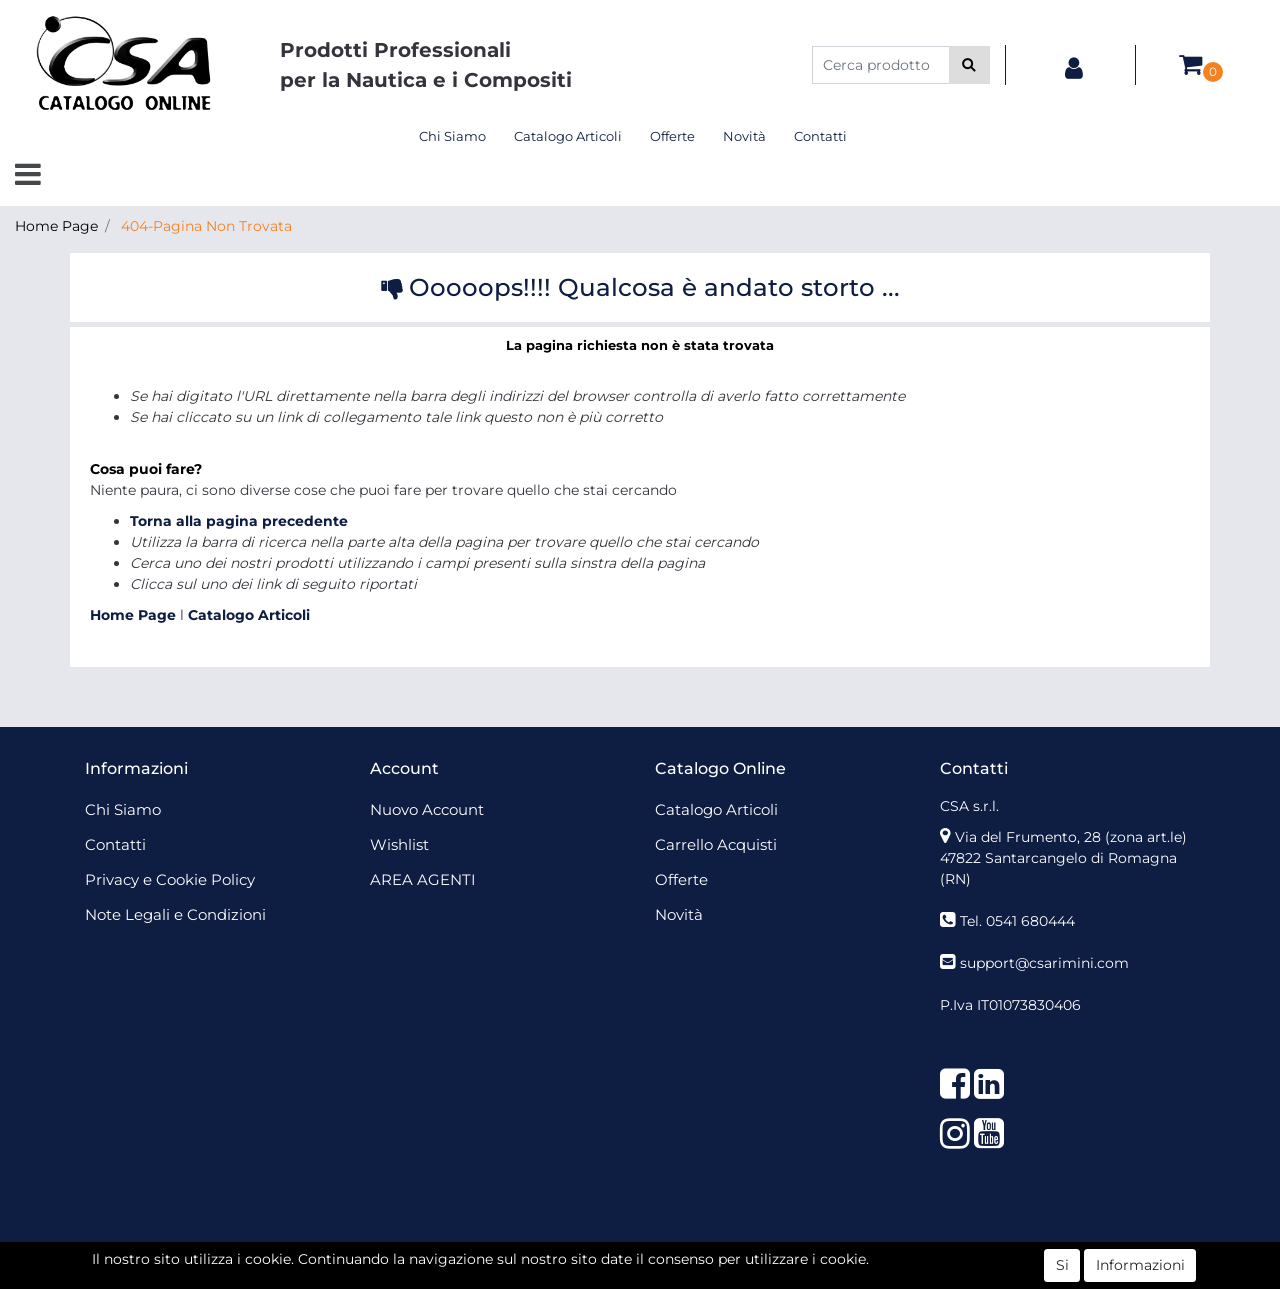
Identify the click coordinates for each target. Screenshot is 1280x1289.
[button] (969, 65)
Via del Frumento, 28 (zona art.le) (1071, 837)
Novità (744, 136)
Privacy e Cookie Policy (170, 879)
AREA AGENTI (423, 879)
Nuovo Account (427, 809)
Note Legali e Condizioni (175, 914)
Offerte (672, 136)
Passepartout (683, 1257)
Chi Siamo (452, 136)
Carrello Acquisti (716, 844)
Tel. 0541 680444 (1017, 921)
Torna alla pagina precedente (239, 521)
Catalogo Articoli (568, 136)
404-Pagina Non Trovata (206, 226)
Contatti (820, 136)
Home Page (56, 226)
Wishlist (399, 844)
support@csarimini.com (1044, 963)
